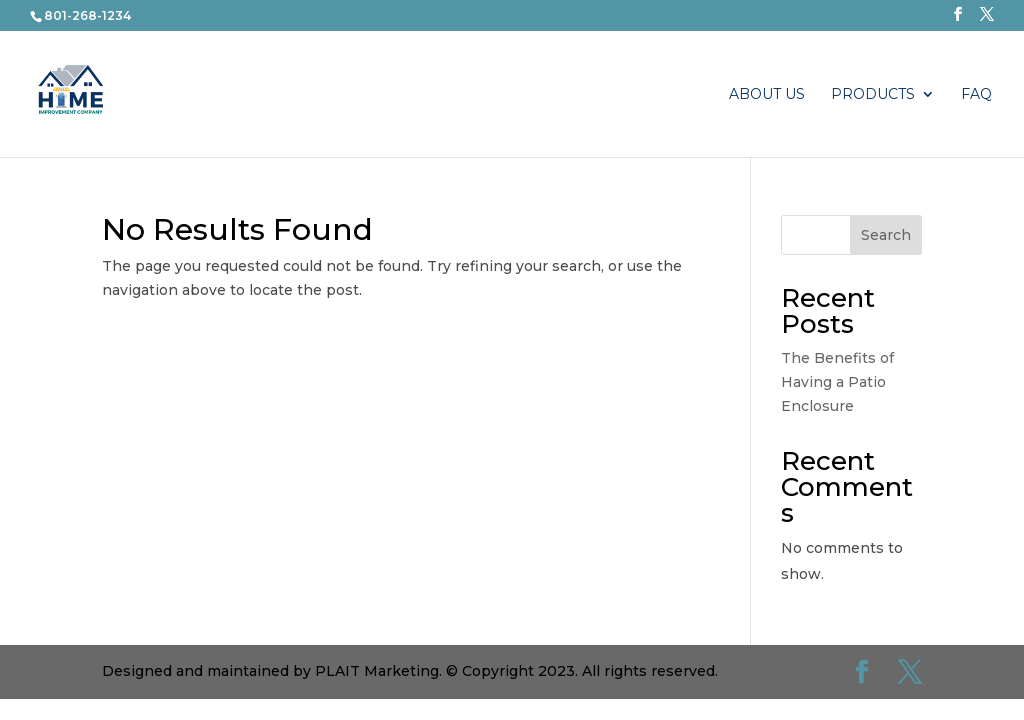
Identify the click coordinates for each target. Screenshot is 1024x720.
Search (886, 235)
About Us (767, 95)
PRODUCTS (873, 95)
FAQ (976, 95)
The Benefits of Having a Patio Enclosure (837, 382)
